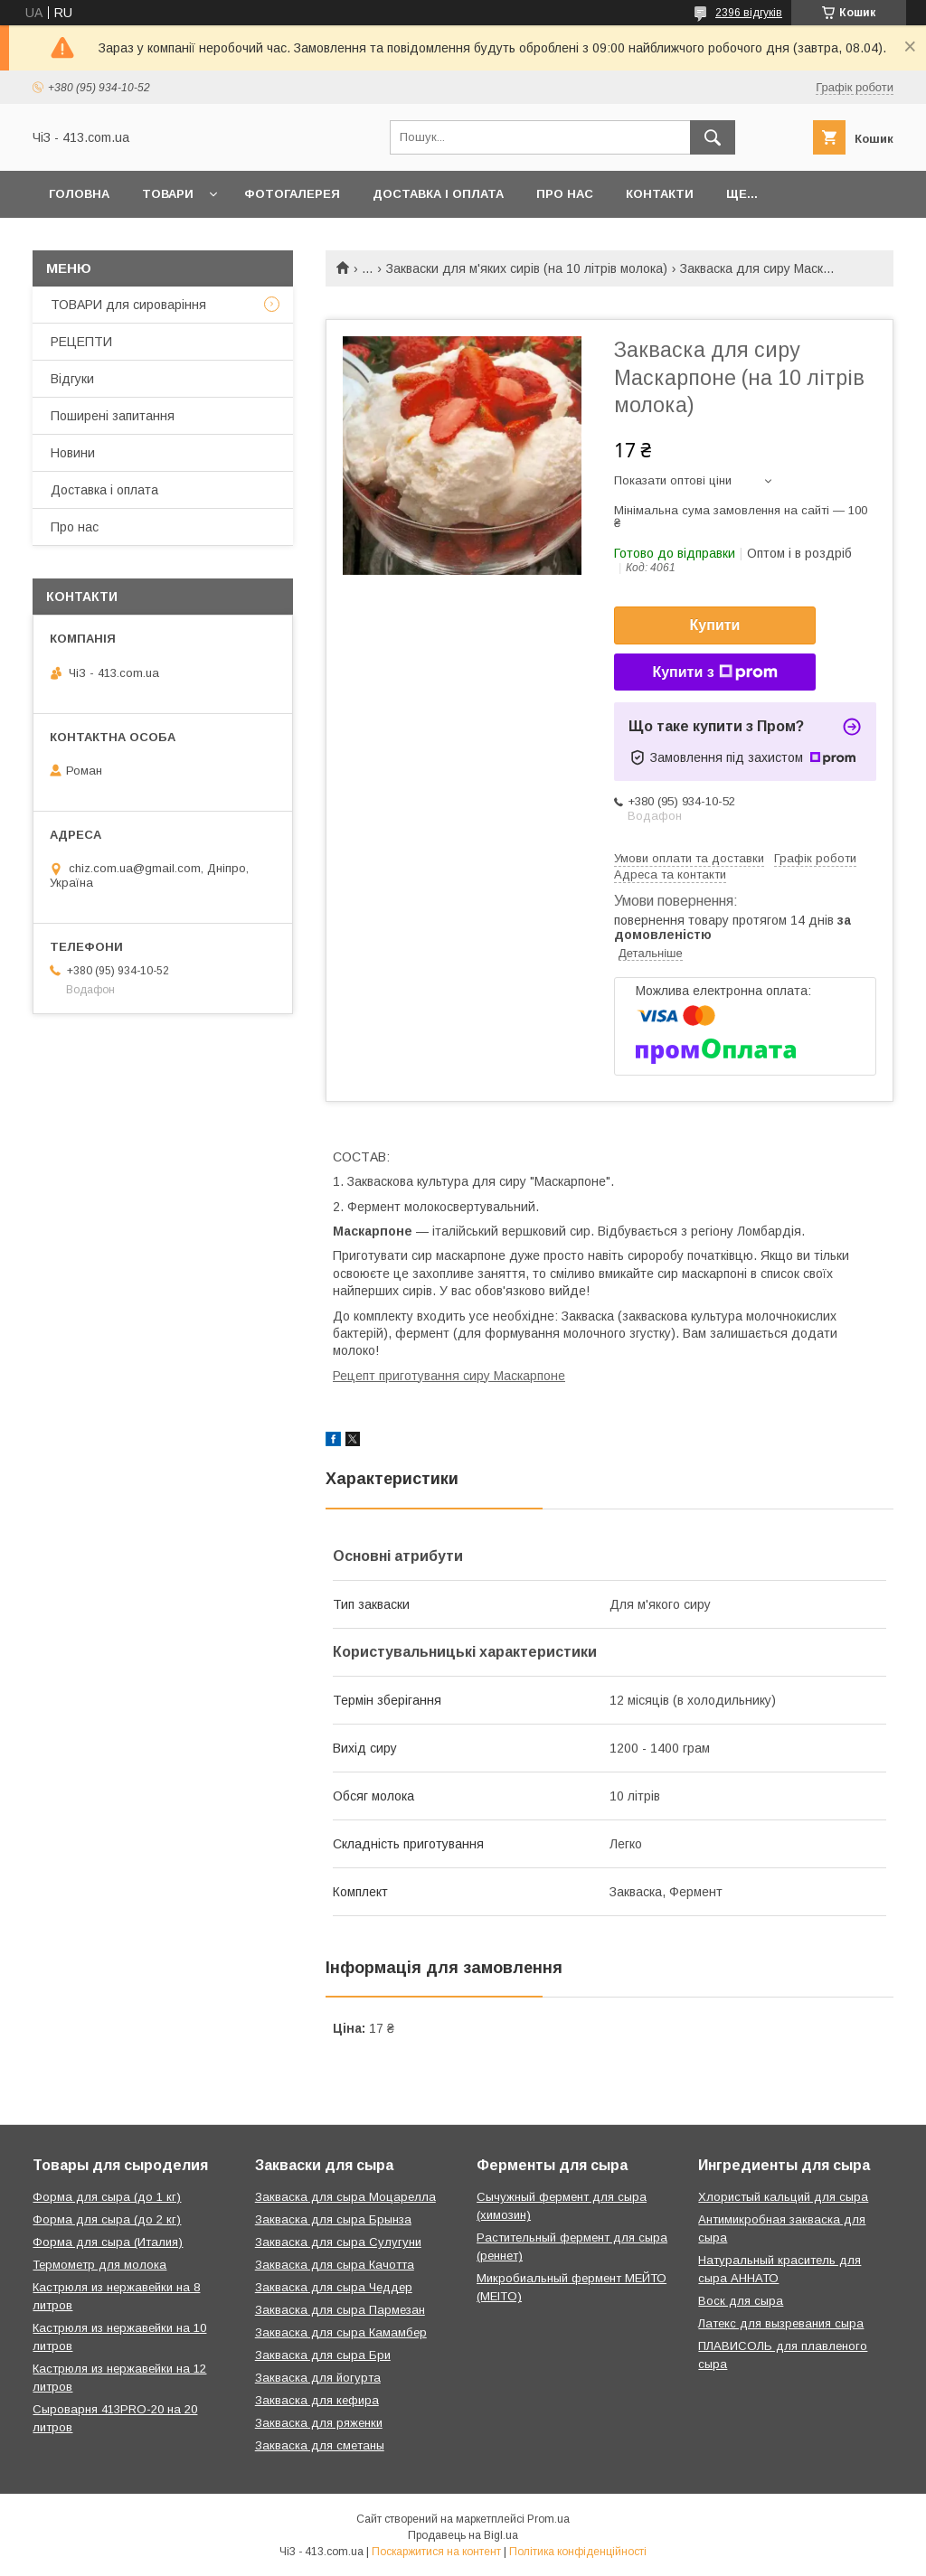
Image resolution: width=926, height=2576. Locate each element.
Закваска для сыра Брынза (333, 2219)
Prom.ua (548, 2519)
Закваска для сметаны (319, 2445)
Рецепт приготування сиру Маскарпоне (449, 1375)
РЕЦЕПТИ (81, 341)
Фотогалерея (292, 194)
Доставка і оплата (438, 194)
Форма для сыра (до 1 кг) (107, 2197)
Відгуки (72, 378)
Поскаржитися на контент (436, 2551)
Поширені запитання (113, 416)
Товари (168, 194)
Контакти (660, 194)
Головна (79, 194)
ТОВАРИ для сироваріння (128, 304)
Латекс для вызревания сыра (781, 2323)
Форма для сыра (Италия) (108, 2242)
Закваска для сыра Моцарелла (345, 2197)
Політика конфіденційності (578, 2551)
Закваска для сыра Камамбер (341, 2332)
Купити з (714, 672)
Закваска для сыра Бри (323, 2355)
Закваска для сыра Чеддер (333, 2287)
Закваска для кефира (317, 2400)
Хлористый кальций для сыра (783, 2197)
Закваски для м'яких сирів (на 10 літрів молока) (526, 268)
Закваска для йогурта (318, 2377)
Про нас (564, 194)
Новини (73, 453)
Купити (715, 625)
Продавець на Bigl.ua (463, 2535)
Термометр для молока (99, 2264)
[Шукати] (712, 137)
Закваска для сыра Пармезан (340, 2310)
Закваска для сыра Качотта (334, 2264)
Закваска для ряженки (319, 2423)
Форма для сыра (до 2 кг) (107, 2219)
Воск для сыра (740, 2301)
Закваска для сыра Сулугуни (338, 2242)
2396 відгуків (748, 12)
